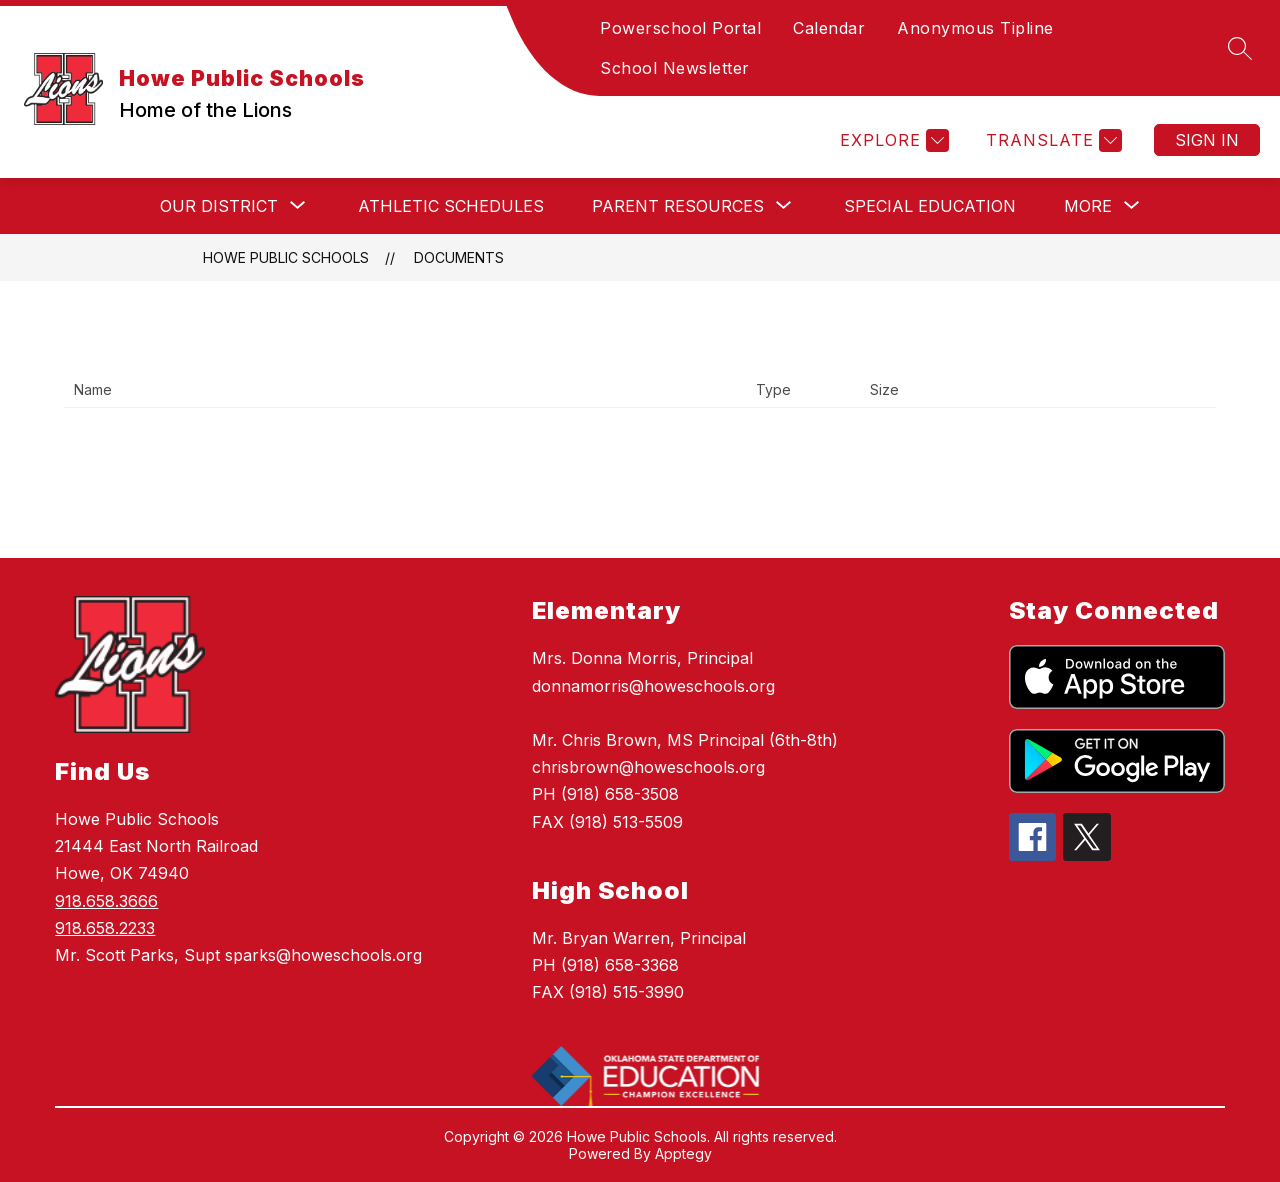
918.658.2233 (105, 928)
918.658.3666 (106, 901)
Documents (459, 257)
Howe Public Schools (286, 257)
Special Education (930, 206)
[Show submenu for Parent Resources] (678, 206)
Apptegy (683, 1153)
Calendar (829, 28)
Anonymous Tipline (975, 28)
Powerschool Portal (680, 28)
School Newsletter (675, 68)
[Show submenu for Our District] (219, 206)
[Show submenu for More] (1088, 206)
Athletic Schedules (451, 206)
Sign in (1207, 140)
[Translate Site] (1051, 140)
